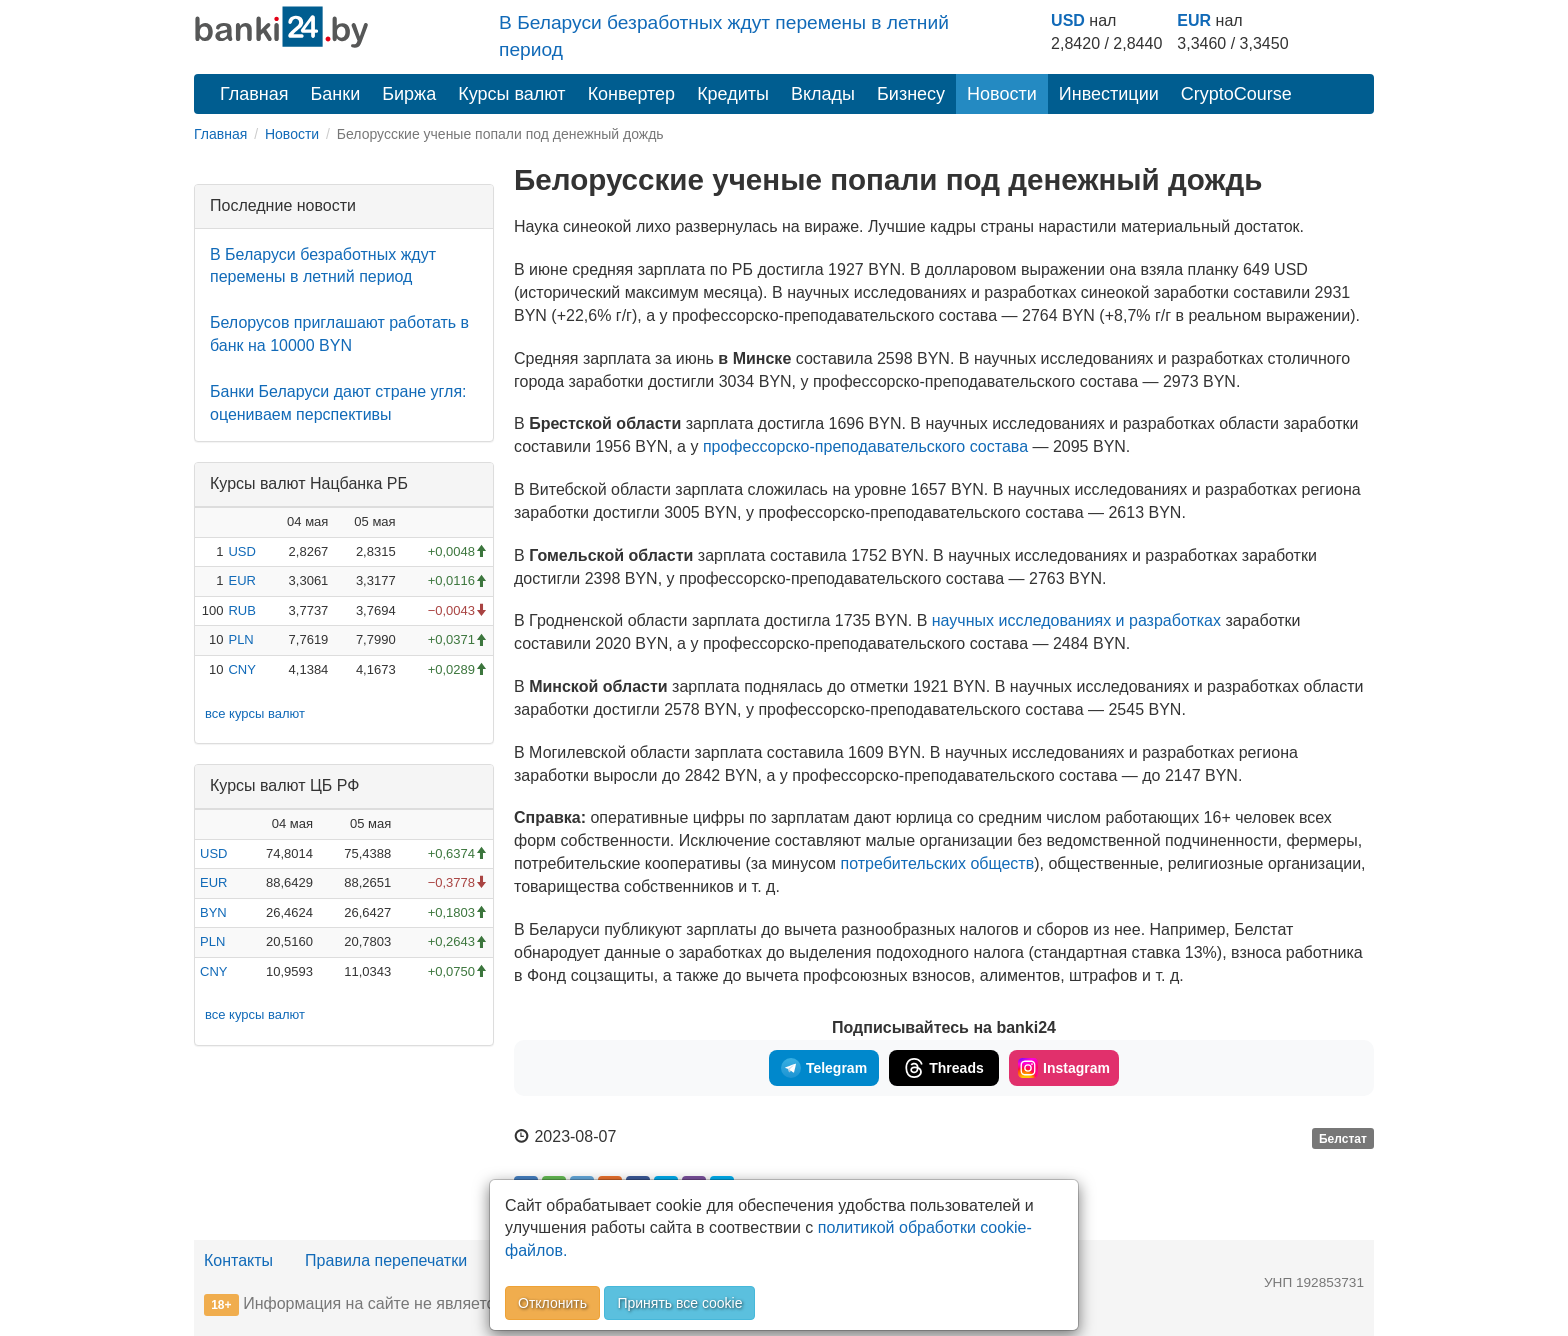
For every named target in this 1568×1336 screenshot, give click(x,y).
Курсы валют (511, 94)
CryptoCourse (1236, 94)
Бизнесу (911, 94)
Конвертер (632, 94)
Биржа (409, 94)
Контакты (238, 1260)
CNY (241, 669)
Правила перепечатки (386, 1260)
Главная (254, 94)
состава (865, 446)
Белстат (1343, 1138)
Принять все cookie (679, 1303)
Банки (336, 94)
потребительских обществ (938, 863)
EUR (1194, 20)
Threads (943, 1068)
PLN (240, 639)
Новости (1002, 94)
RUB (241, 610)
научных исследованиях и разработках (1076, 620)
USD (1068, 20)
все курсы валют (255, 713)
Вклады (823, 94)
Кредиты (733, 94)
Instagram (1064, 1068)
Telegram (824, 1068)
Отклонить (552, 1303)
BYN (213, 912)
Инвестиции (1109, 94)
